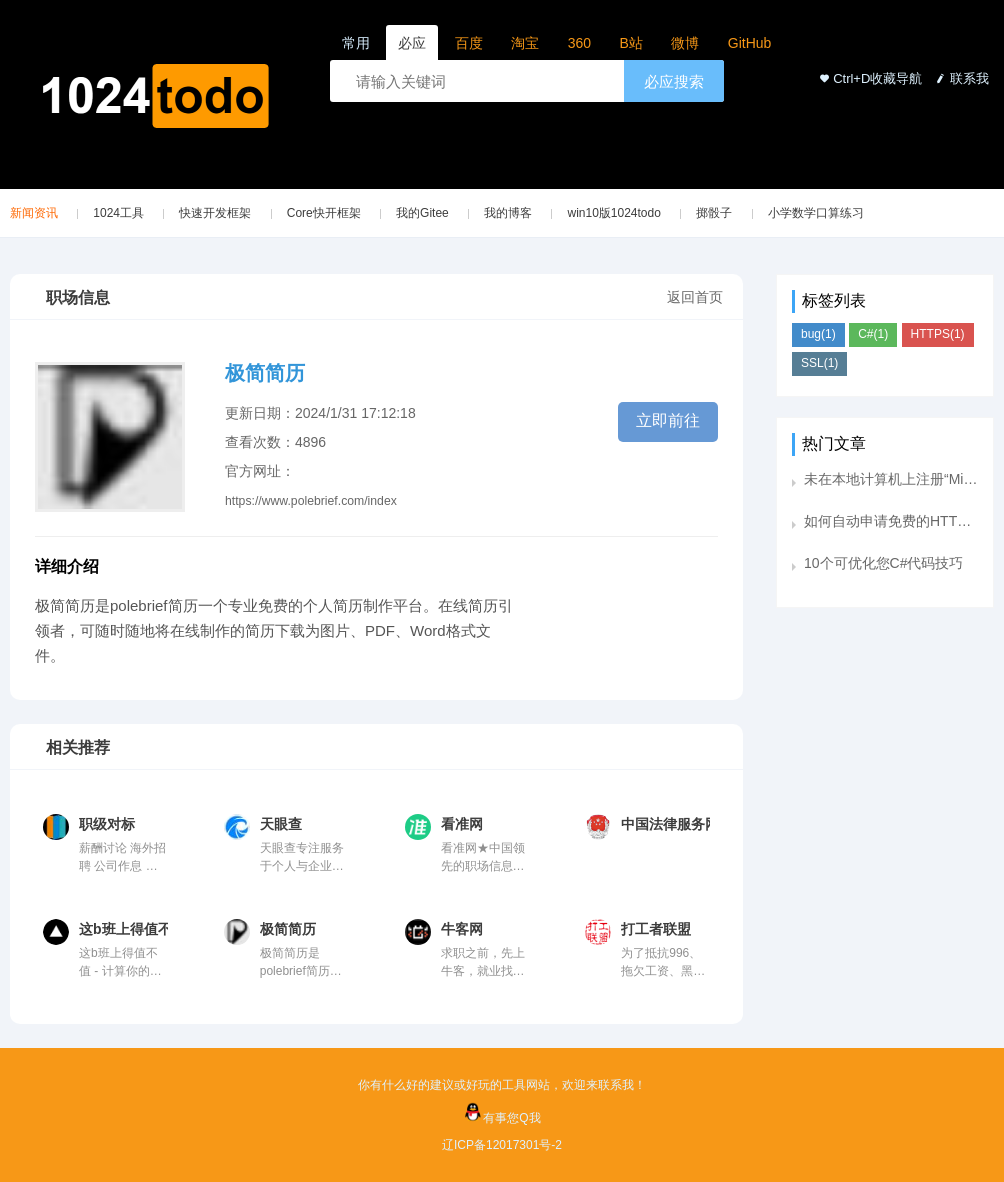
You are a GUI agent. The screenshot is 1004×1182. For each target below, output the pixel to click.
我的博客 (508, 213)
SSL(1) (819, 363)
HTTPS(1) (938, 334)
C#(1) (873, 334)
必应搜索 (674, 81)
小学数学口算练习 (816, 213)
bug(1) (818, 334)
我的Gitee (422, 213)
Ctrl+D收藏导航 (868, 78)
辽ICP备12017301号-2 (502, 1145)
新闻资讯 (34, 213)
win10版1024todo (613, 213)
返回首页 (695, 297)
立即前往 (668, 420)
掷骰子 (714, 213)
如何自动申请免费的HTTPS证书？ (891, 521)
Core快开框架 (324, 213)
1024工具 (118, 213)
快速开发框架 (215, 213)
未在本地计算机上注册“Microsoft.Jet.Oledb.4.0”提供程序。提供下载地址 (891, 479)
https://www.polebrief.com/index (311, 501)
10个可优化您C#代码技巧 (883, 563)
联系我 (960, 78)
